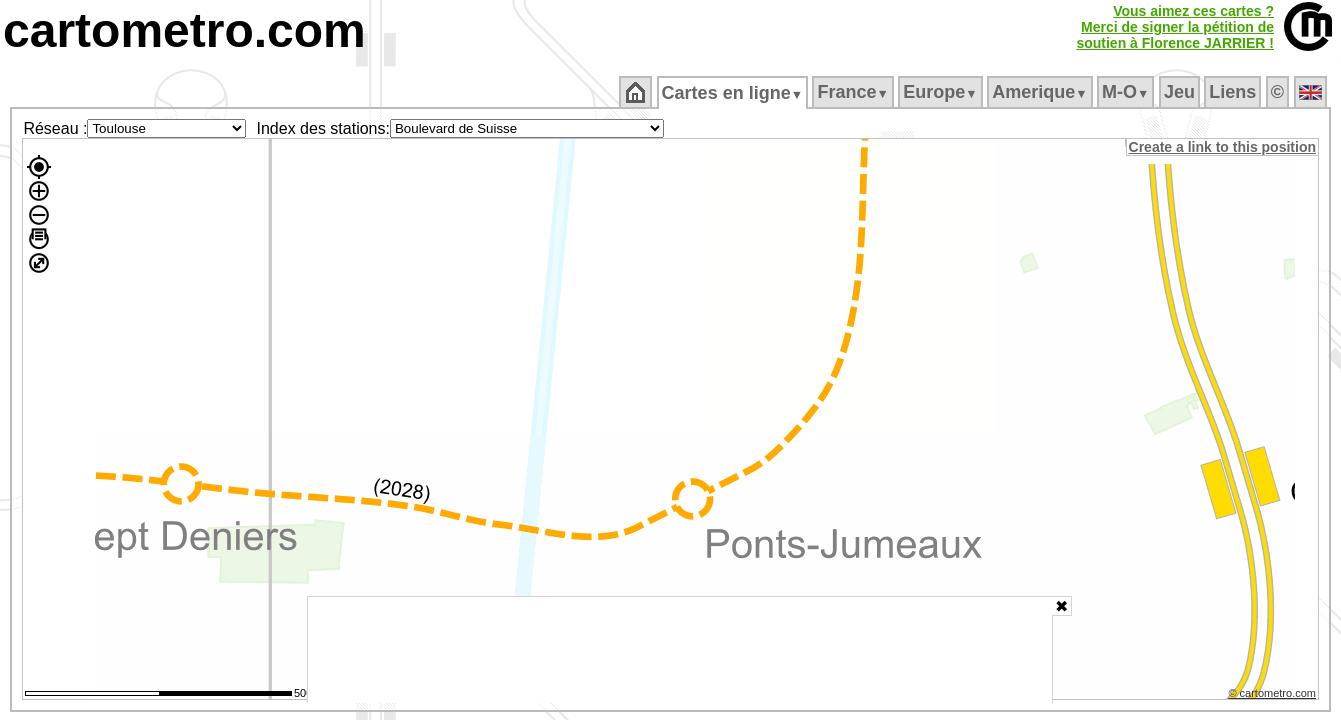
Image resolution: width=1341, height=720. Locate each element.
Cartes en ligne (733, 93)
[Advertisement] (680, 650)
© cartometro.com (1274, 696)
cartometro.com (184, 30)
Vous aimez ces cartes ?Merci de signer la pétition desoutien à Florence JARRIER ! (1175, 27)
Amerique (1041, 92)
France (854, 92)
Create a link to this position (1223, 147)
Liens (1234, 92)
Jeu (1180, 92)
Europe (942, 92)
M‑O (1127, 92)
